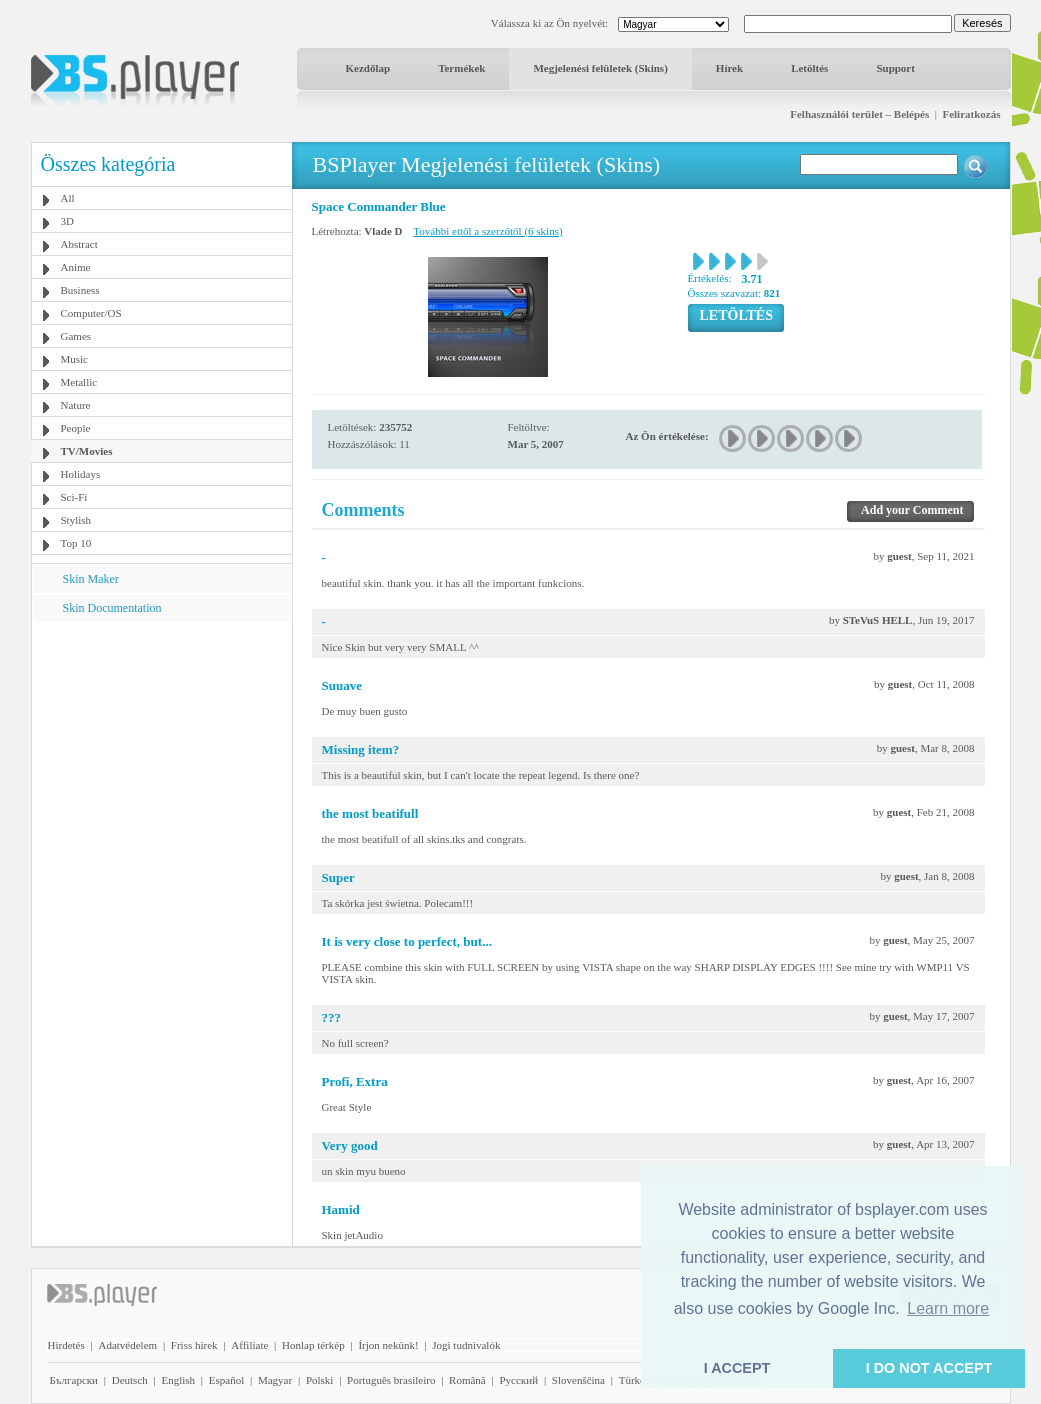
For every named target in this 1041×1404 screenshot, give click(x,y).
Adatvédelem (127, 1345)
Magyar (275, 1380)
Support (895, 68)
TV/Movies (87, 451)
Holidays (81, 474)
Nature (76, 405)
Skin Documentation (112, 608)
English (178, 1380)
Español (226, 1380)
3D (67, 221)
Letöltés (809, 68)
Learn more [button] (948, 1308)
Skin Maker (91, 579)
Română (467, 1380)
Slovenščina (578, 1380)
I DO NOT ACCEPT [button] (929, 1368)
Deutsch (130, 1380)
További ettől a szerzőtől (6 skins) (487, 231)
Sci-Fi (74, 497)
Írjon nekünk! (388, 1345)
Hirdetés (66, 1345)
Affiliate (249, 1345)
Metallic (79, 382)
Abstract (79, 244)
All (68, 198)
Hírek (729, 68)
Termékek (461, 68)
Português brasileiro (391, 1380)
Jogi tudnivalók (466, 1345)
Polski (320, 1380)
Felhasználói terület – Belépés (859, 114)
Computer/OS (91, 313)
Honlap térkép (313, 1345)
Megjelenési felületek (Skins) (600, 68)
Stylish (76, 520)
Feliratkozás (971, 114)
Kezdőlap (368, 68)
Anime (76, 267)
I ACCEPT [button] (737, 1368)
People (76, 428)
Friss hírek (194, 1345)
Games (76, 336)
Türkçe (634, 1380)
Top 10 (76, 543)
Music (75, 359)
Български (74, 1380)
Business (80, 290)
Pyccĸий (518, 1380)
